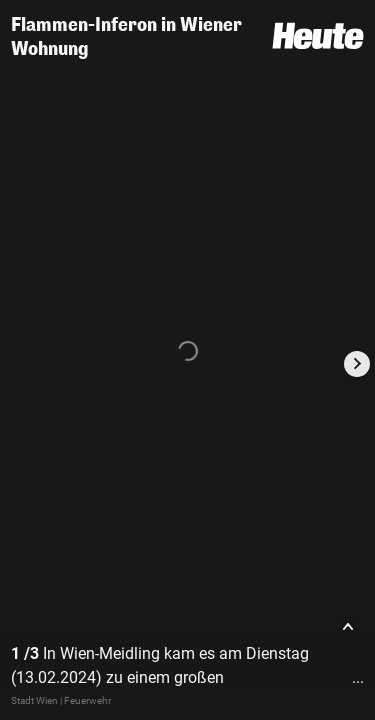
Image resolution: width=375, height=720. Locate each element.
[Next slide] (357, 364)
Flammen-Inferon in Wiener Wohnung (126, 37)
